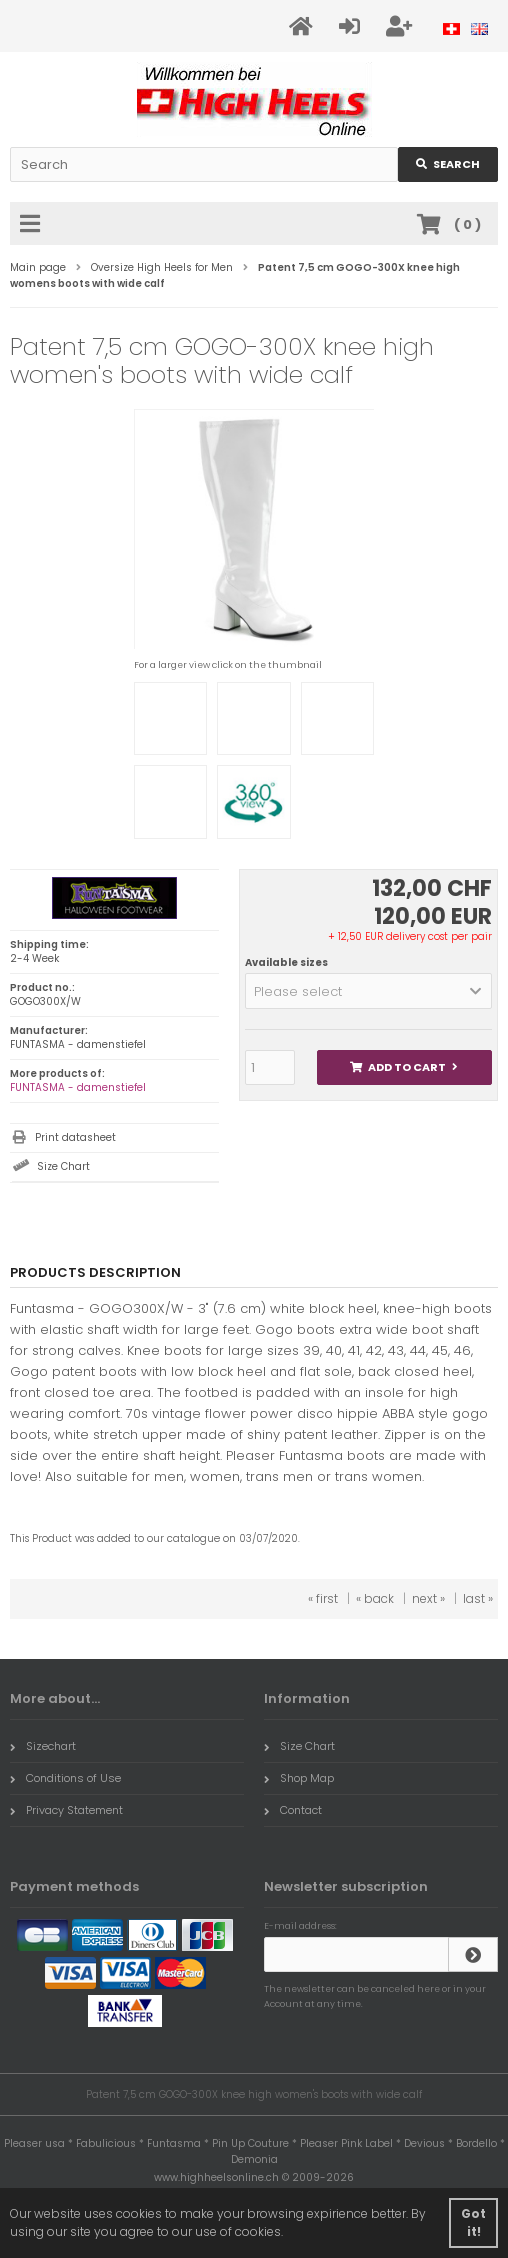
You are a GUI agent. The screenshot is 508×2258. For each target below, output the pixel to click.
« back (375, 1598)
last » (478, 1598)
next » (428, 1598)
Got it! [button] (473, 2222)
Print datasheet (75, 1137)
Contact (293, 1810)
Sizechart (43, 1746)
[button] (368, 991)
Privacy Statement (66, 1810)
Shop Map (299, 1778)
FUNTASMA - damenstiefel (78, 1087)
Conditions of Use (65, 1778)
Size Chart (63, 1166)
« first (323, 1598)
